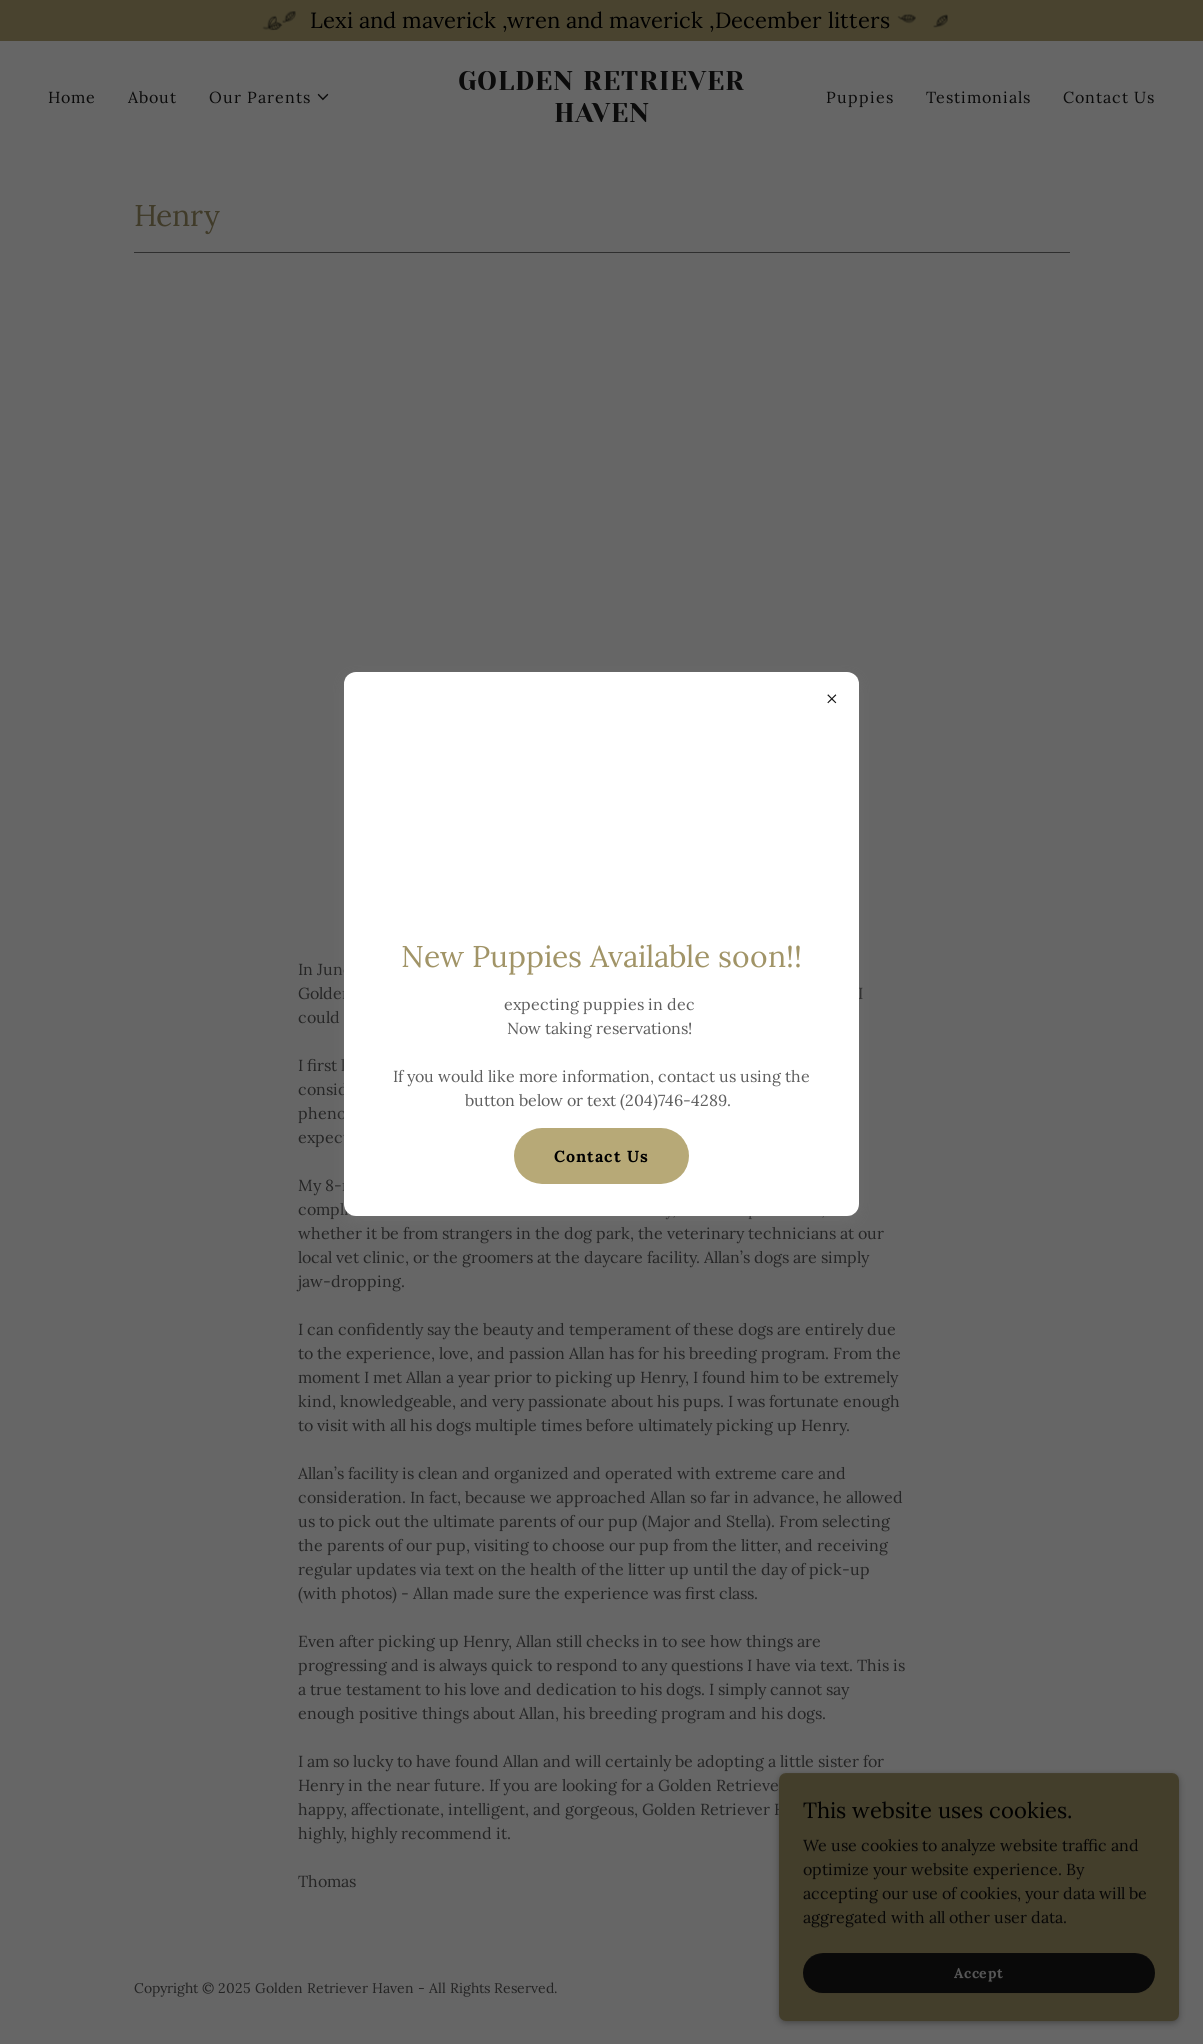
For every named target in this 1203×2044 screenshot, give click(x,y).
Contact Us (601, 1156)
